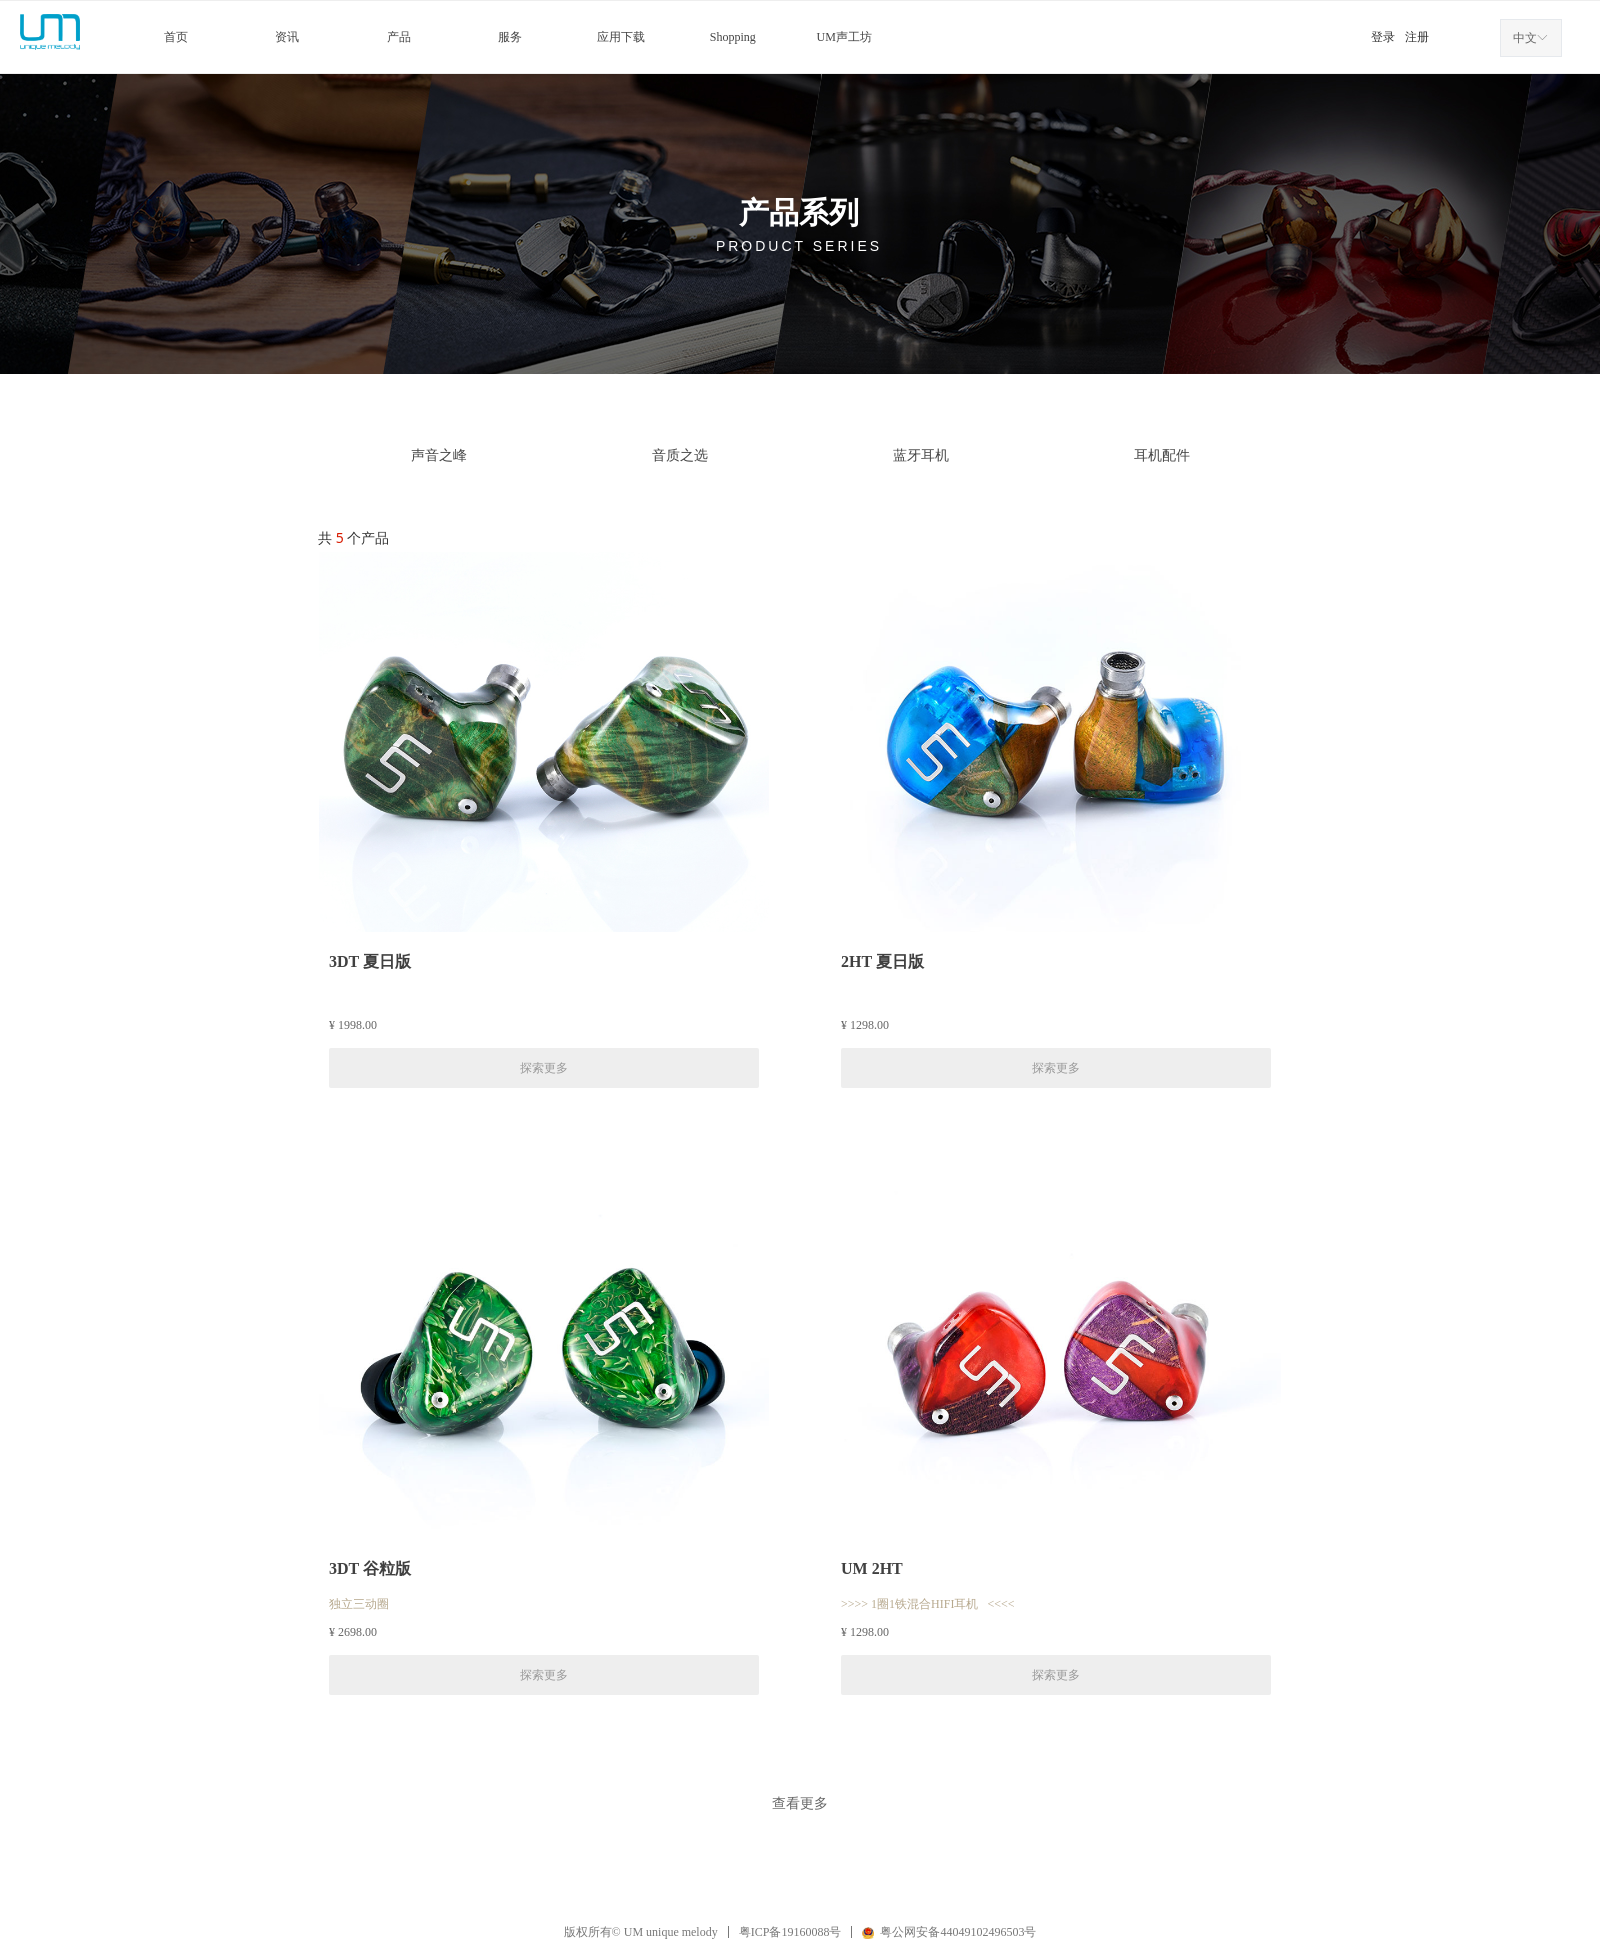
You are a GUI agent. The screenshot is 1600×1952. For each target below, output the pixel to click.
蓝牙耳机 (921, 455)
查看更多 (800, 1803)
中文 (1525, 38)
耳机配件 (1162, 455)
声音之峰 (439, 455)
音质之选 (680, 455)
